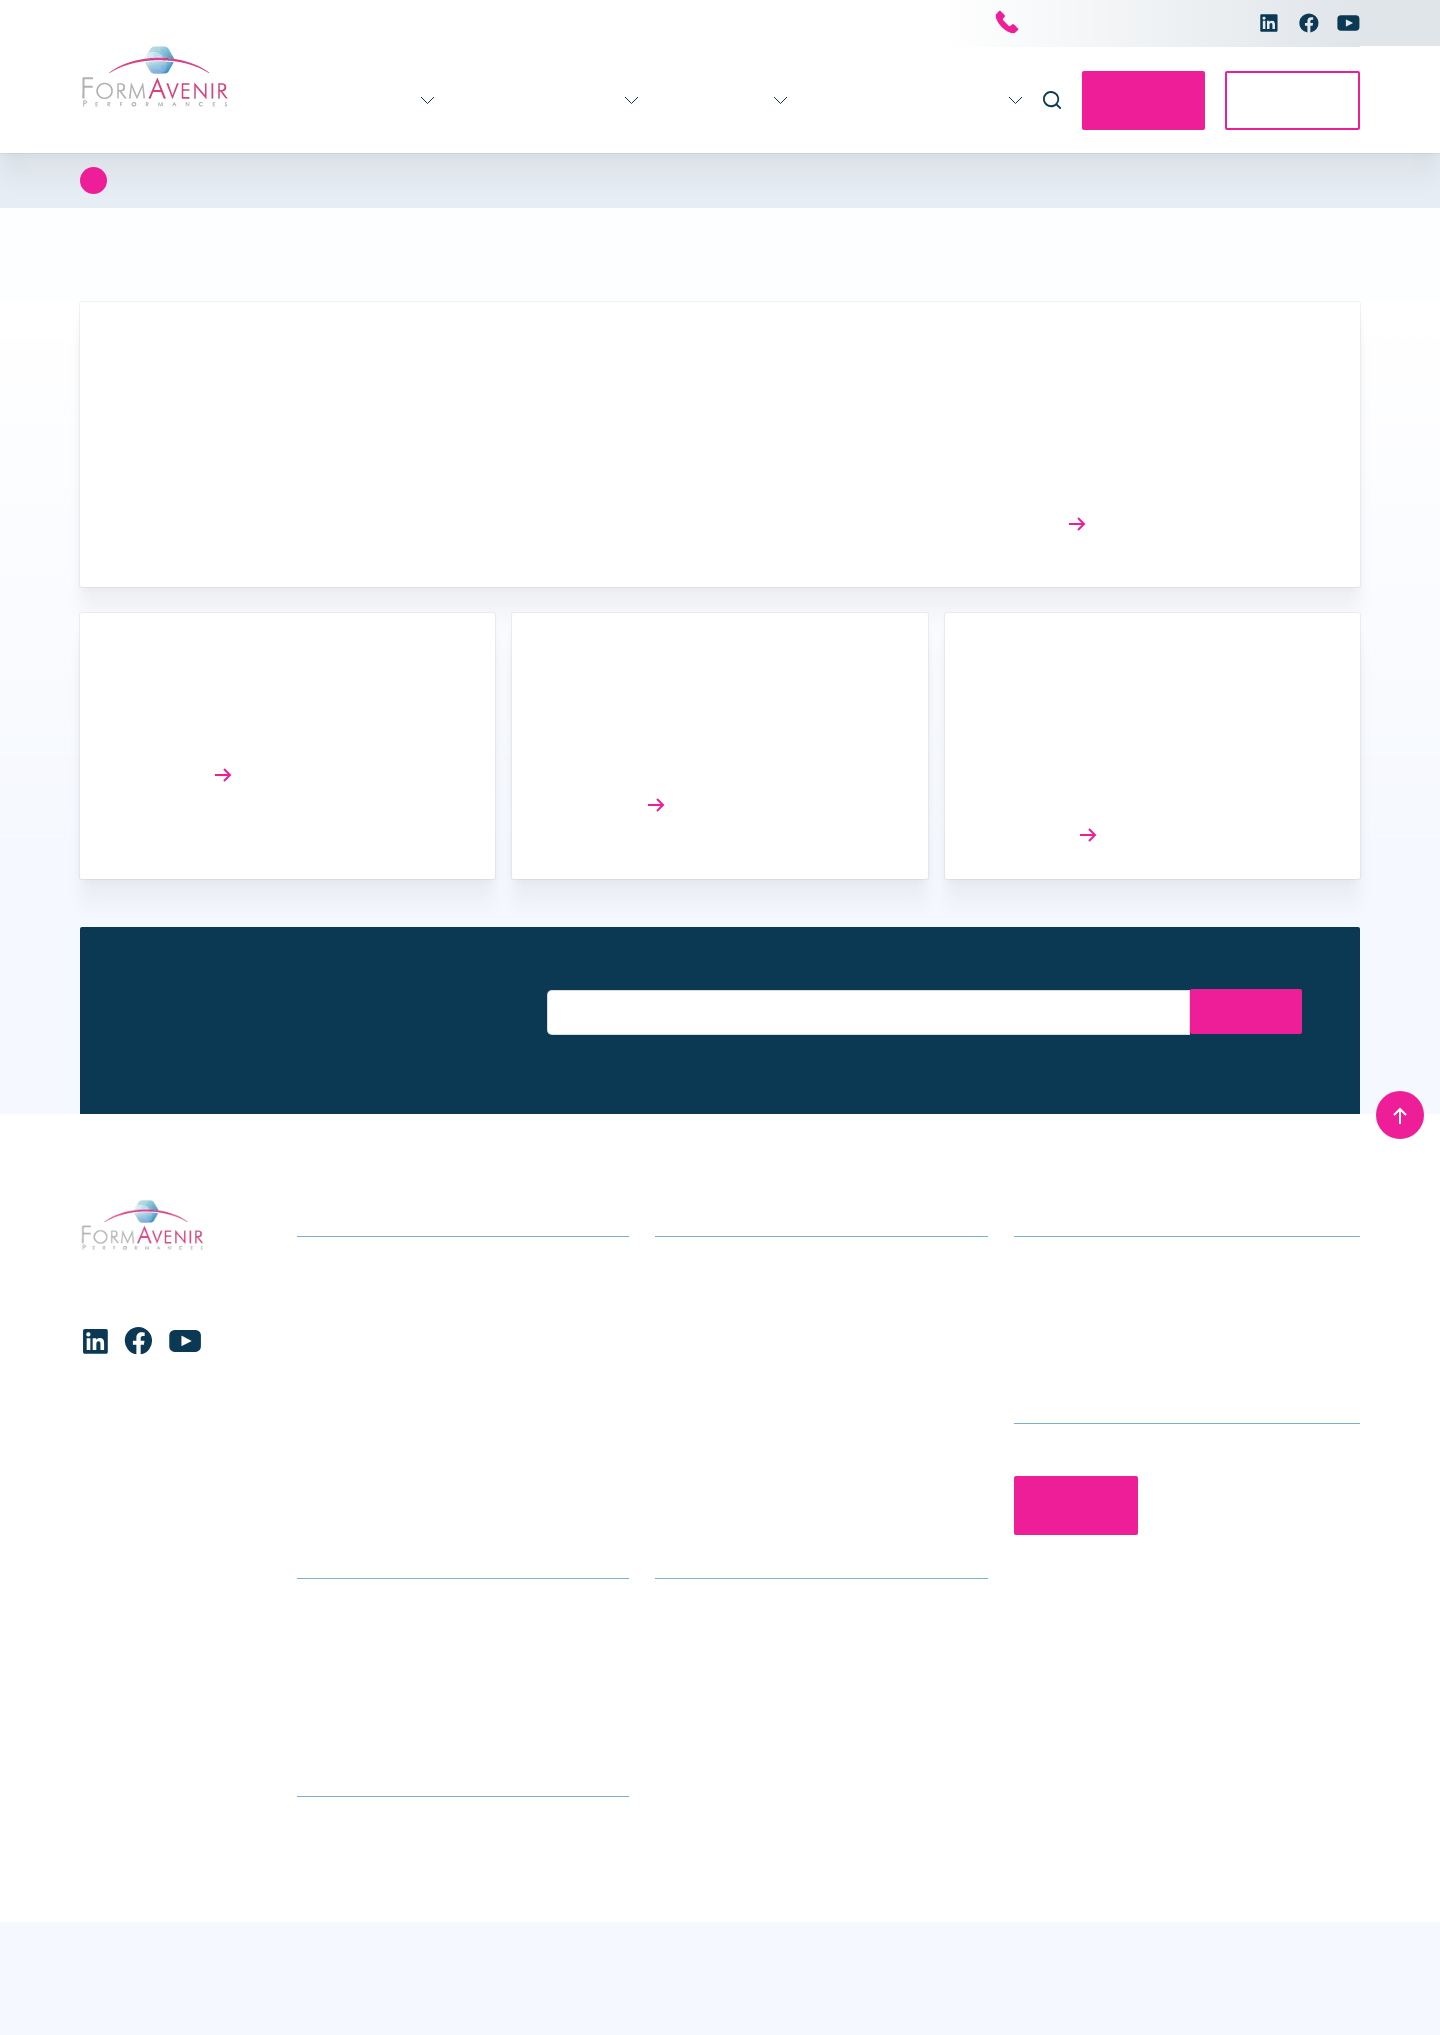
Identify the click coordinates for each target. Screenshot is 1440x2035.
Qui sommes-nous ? (725, 1638)
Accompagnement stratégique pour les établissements (791, 1281)
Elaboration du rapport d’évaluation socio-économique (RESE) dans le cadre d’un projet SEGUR (1140, 755)
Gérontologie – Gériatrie (381, 1296)
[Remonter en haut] (1400, 1114)
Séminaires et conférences (748, 1420)
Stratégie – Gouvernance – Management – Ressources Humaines (448, 1467)
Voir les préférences (540, 1966)
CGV (312, 1731)
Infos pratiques (678, 100)
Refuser (334, 1966)
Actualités (803, 100)
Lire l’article (1032, 523)
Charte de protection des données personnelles (203, 2004)
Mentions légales (1300, 1993)
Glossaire (330, 1700)
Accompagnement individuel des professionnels (770, 1374)
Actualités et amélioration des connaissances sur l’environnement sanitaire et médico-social (1130, 444)
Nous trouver (342, 1669)
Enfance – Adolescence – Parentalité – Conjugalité (435, 1374)
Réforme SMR (181, 725)
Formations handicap (372, 1327)
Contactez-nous (1125, 100)
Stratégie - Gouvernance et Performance (771, 180)
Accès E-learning (1287, 100)
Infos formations (356, 1638)
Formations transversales (386, 1513)
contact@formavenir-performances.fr (1144, 1327)
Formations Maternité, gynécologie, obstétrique (462, 1420)
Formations (313, 100)
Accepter (128, 1966)
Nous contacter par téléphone (1110, 24)
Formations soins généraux (393, 1265)
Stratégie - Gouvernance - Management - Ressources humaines (369, 180)
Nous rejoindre (706, 1700)
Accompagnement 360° (489, 100)
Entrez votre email (602, 973)
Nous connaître (928, 100)
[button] (628, 1816)
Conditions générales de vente (764, 1993)
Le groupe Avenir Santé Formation (775, 1669)
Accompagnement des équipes (763, 1327)
